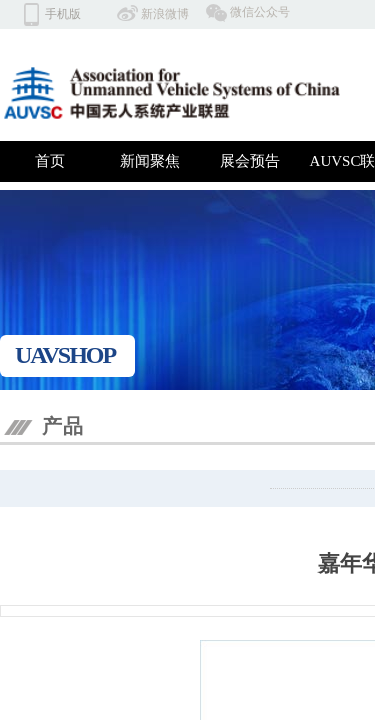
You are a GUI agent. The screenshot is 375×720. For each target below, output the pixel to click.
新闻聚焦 (150, 161)
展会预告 (250, 161)
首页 (50, 161)
